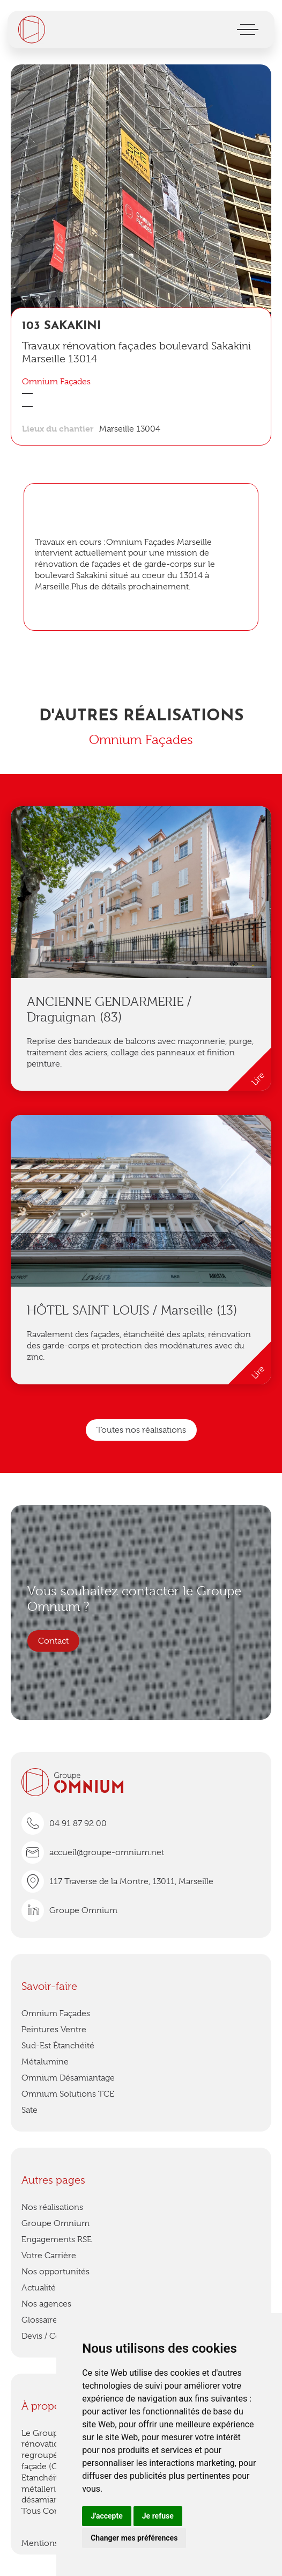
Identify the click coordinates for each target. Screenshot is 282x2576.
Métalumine (45, 2062)
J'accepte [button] (107, 2516)
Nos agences (46, 2304)
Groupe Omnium (55, 2223)
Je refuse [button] (158, 2516)
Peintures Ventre (53, 2029)
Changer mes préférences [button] (134, 2538)
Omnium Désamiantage (68, 2078)
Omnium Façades (55, 2013)
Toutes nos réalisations (141, 1430)
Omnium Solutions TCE (67, 2094)
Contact (53, 1641)
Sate (29, 2110)
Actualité (38, 2288)
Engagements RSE (56, 2239)
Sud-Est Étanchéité (57, 2045)
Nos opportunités (55, 2271)
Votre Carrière (48, 2255)
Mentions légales (54, 2543)
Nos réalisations (52, 2207)
